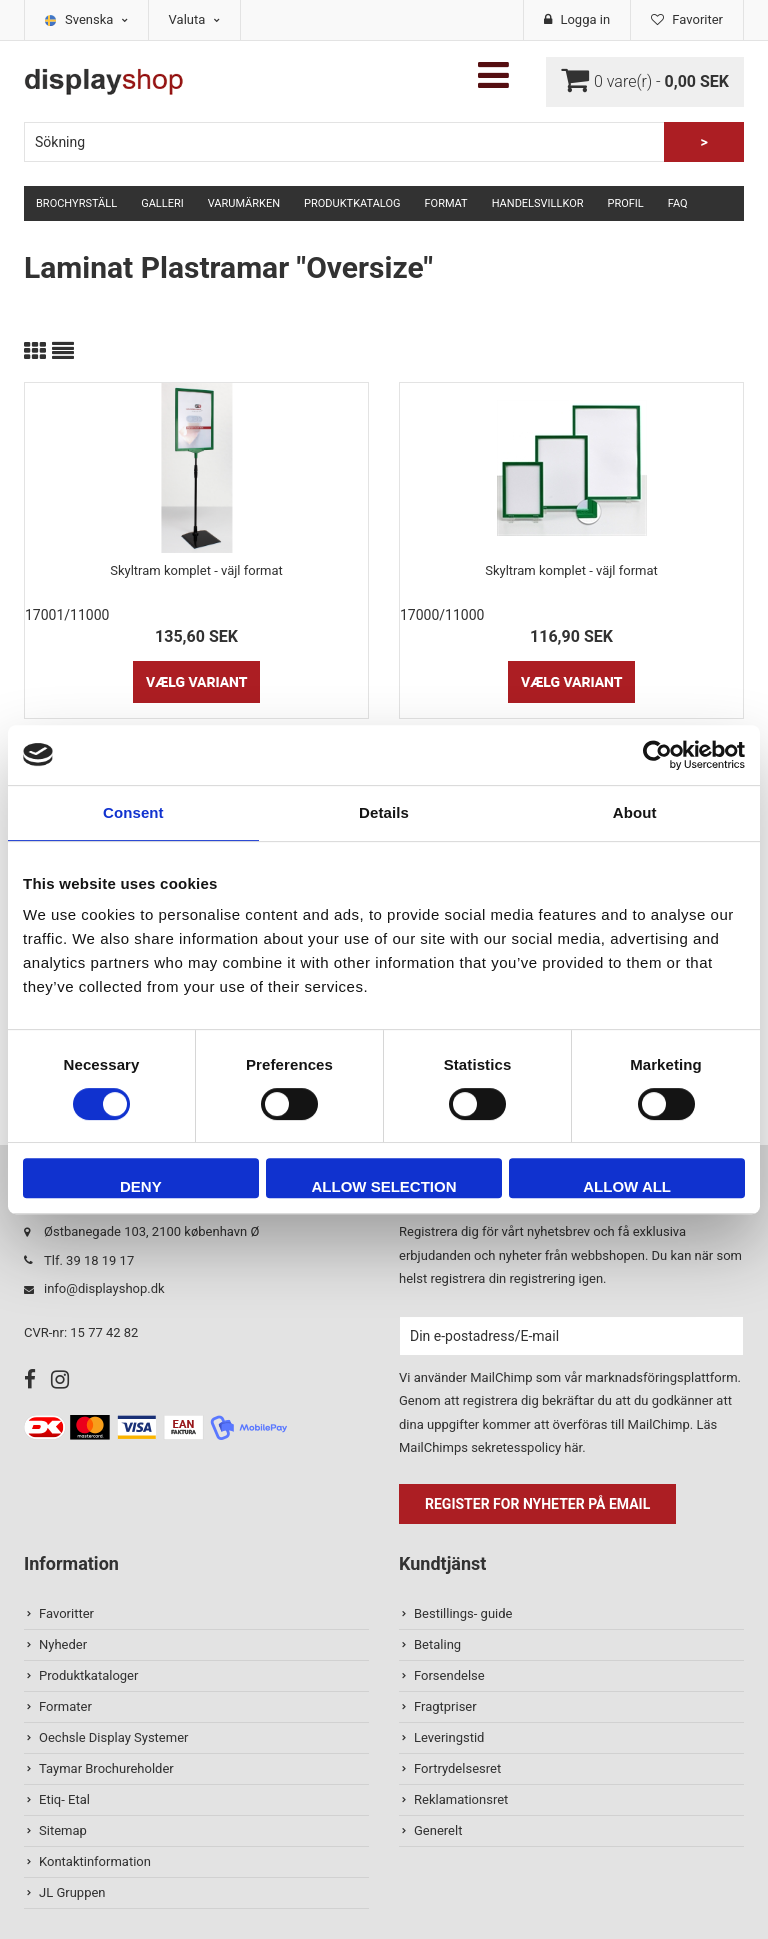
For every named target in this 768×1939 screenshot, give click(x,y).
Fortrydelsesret (457, 1768)
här (573, 1447)
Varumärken (244, 203)
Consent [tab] (133, 812)
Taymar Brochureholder (106, 1768)
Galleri (162, 203)
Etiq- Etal (64, 1799)
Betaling (437, 1644)
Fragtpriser (445, 1706)
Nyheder (63, 1644)
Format (445, 203)
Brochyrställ (76, 203)
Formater (65, 1706)
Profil (626, 203)
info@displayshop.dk (104, 1288)
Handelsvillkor (538, 203)
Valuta (194, 19)
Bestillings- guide (463, 1613)
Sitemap (63, 1830)
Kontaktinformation (95, 1861)
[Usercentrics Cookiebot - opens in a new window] (657, 755)
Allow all (627, 1186)
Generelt (438, 1830)
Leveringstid (449, 1737)
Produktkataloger (88, 1675)
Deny (141, 1186)
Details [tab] (384, 812)
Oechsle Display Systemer (113, 1737)
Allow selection (383, 1186)
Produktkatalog (352, 203)
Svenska (96, 19)
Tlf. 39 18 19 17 (89, 1260)
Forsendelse (449, 1675)
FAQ (678, 203)
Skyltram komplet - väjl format (196, 570)
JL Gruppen (72, 1892)
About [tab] (635, 812)
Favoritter (66, 1613)
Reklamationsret (461, 1799)
